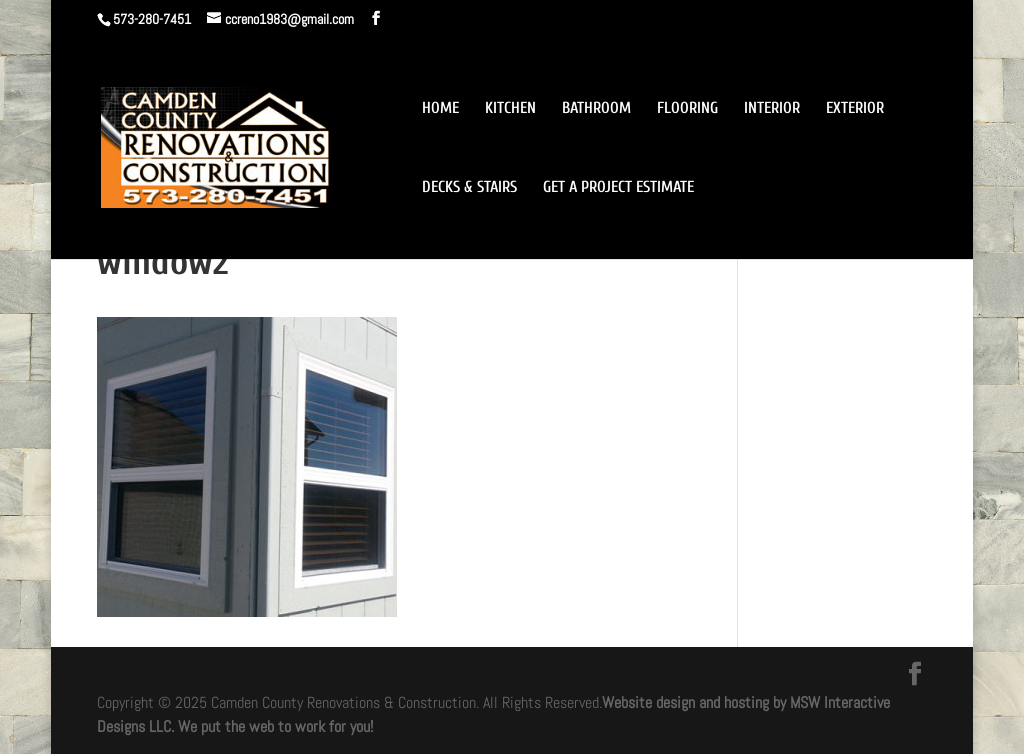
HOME (440, 109)
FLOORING (687, 109)
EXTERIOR (855, 109)
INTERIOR (772, 109)
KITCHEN (510, 109)
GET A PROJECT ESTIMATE (618, 188)
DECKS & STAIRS (469, 188)
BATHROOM (596, 109)
